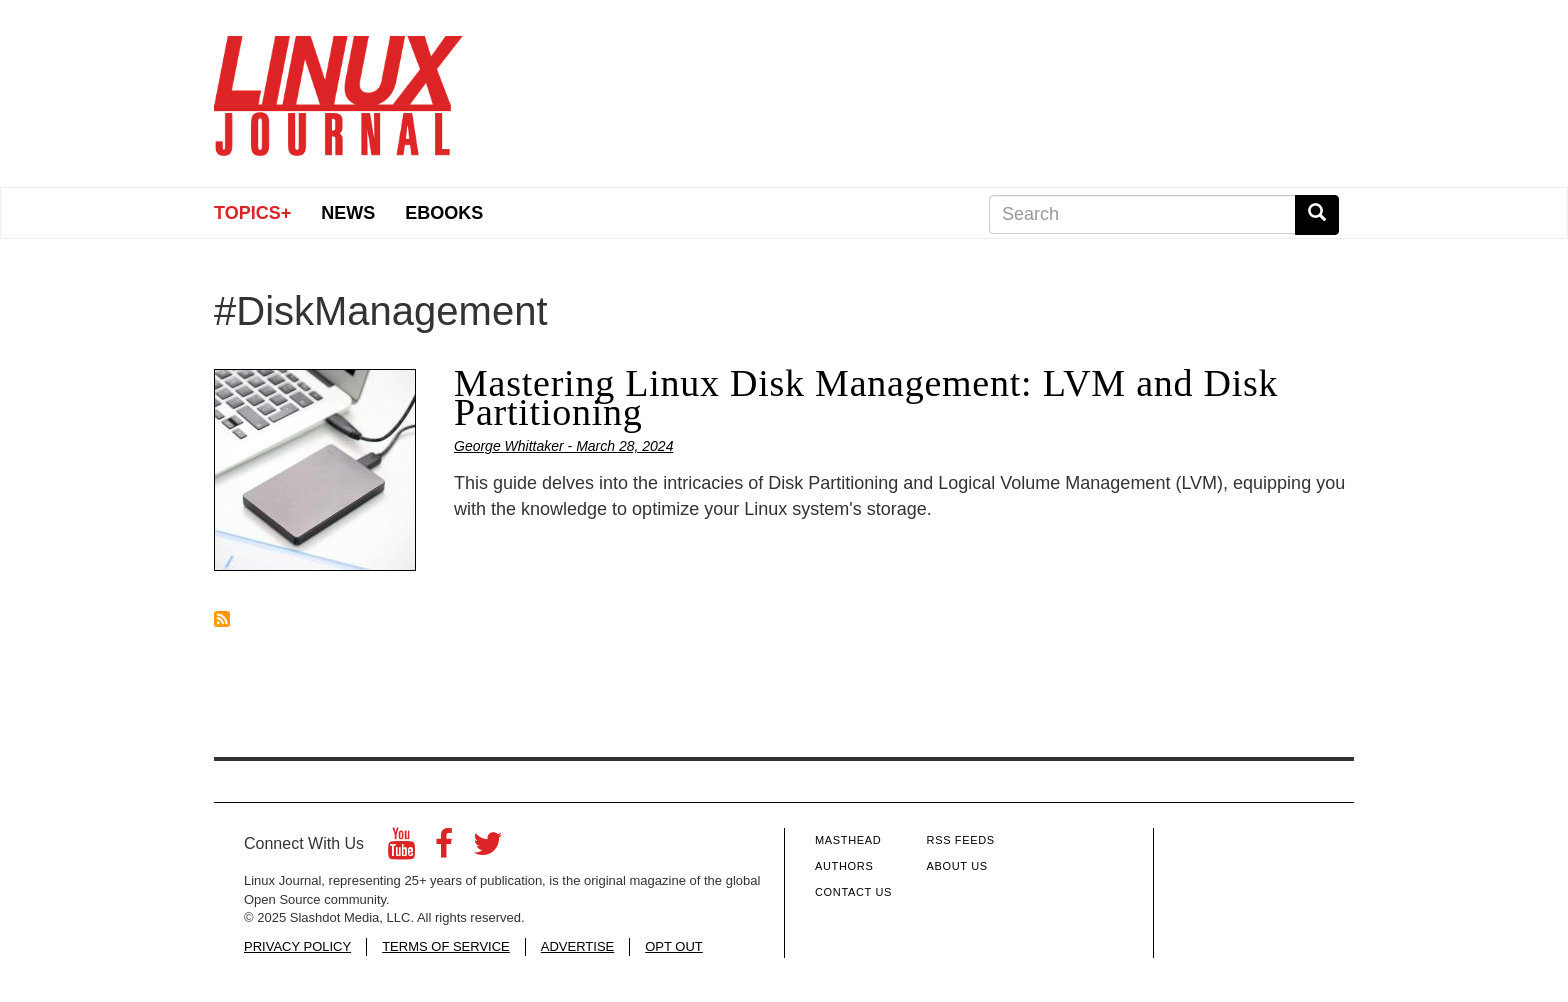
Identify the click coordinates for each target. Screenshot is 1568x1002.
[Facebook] (444, 849)
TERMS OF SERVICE (446, 946)
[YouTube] (401, 849)
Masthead (848, 840)
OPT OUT (674, 946)
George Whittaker (509, 446)
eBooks (444, 213)
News (348, 213)
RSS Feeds (961, 840)
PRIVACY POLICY (297, 946)
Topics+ (252, 213)
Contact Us (853, 892)
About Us (957, 866)
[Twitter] (488, 849)
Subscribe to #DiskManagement (222, 619)
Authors (844, 866)
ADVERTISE (577, 946)
